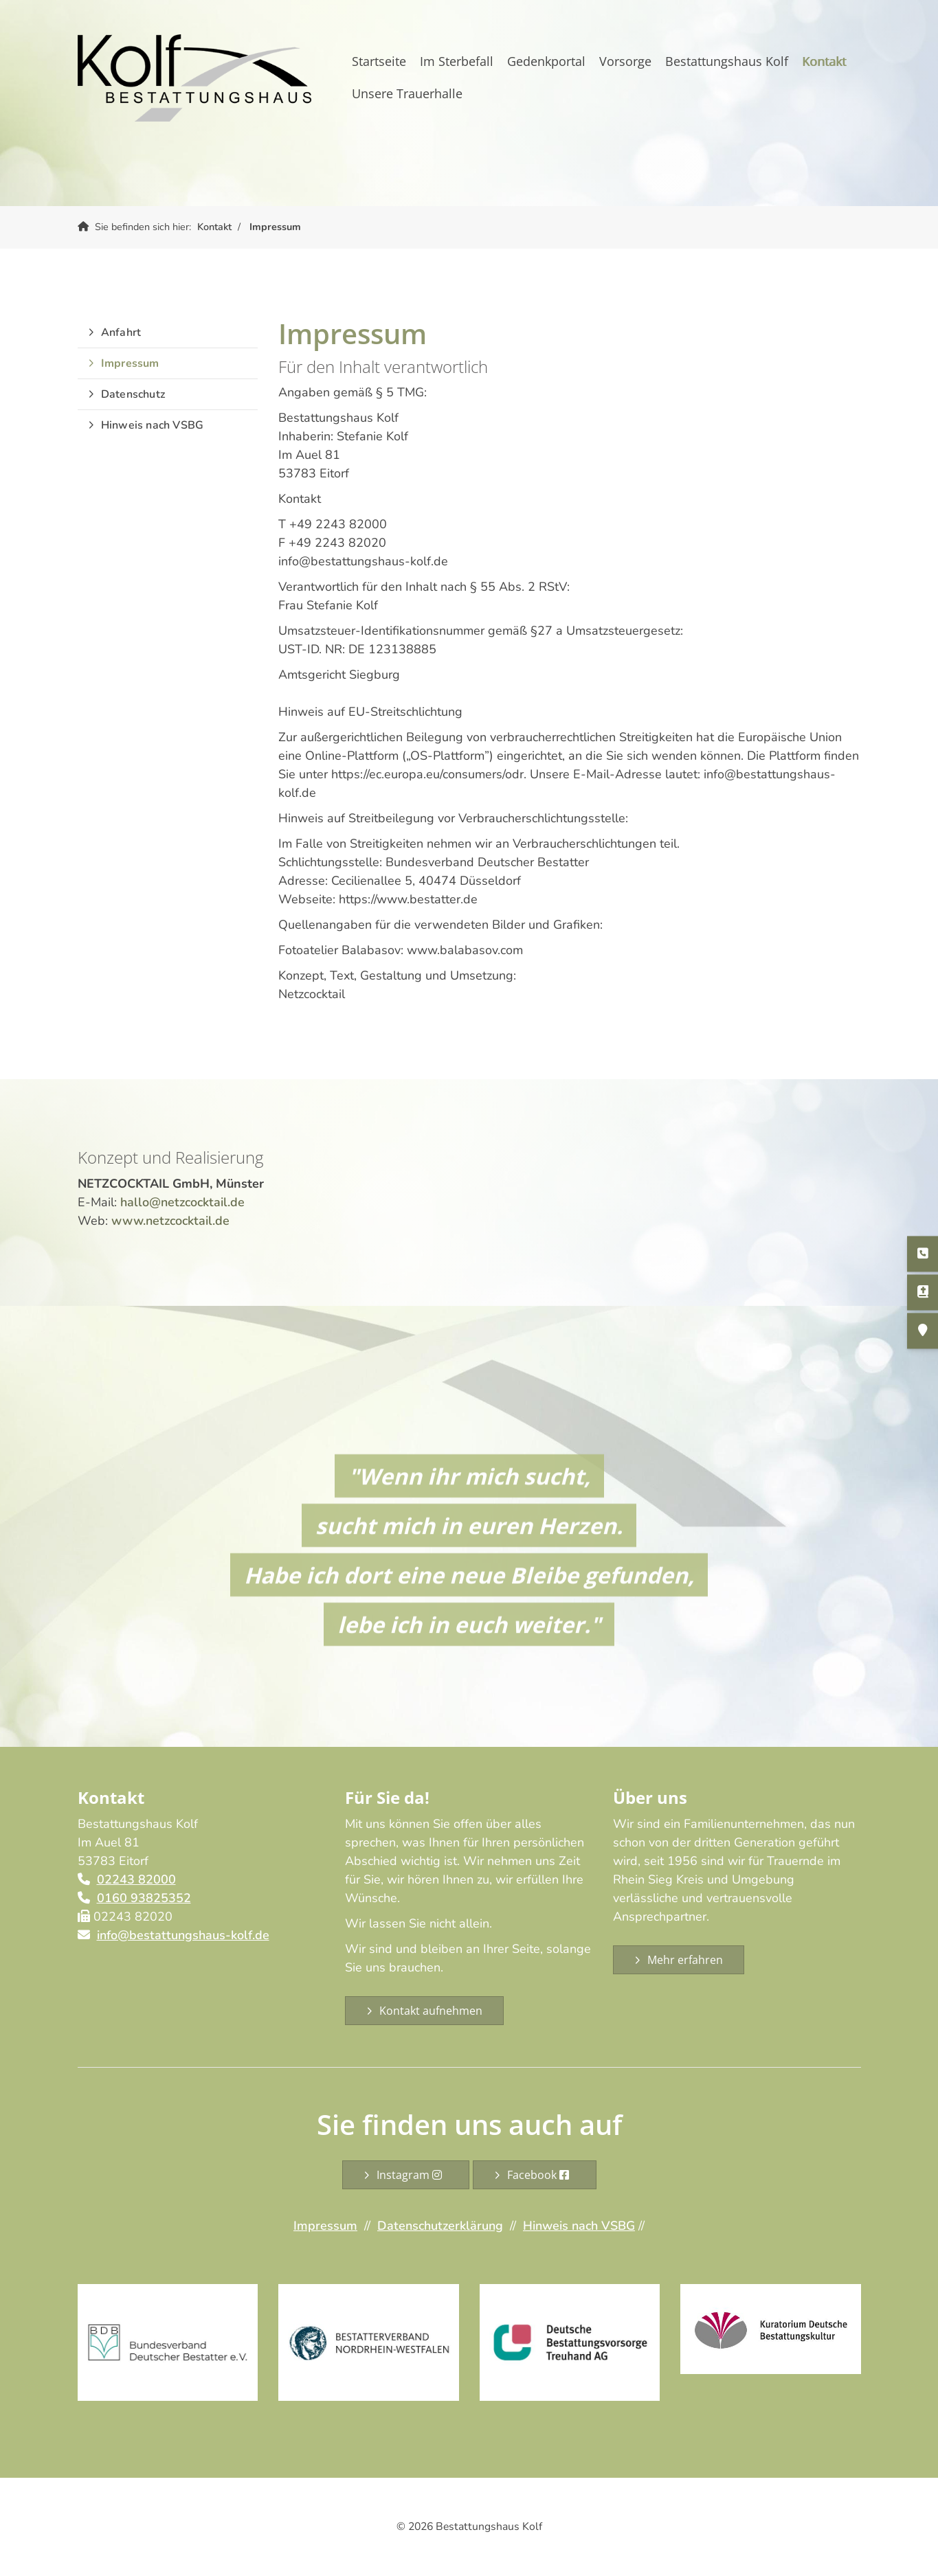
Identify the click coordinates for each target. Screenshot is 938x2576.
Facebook (541, 2174)
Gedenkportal (546, 61)
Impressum (275, 227)
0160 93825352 (144, 1898)
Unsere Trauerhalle (407, 93)
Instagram (412, 2174)
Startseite (379, 61)
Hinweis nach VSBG (152, 425)
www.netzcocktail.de (170, 1220)
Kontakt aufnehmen (430, 2010)
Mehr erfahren (685, 1959)
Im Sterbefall (456, 61)
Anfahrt (121, 332)
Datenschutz (133, 394)
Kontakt (824, 61)
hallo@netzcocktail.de (182, 1202)
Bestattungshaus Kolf (726, 61)
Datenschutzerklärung (440, 2225)
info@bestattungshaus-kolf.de (183, 1935)
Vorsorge (625, 61)
